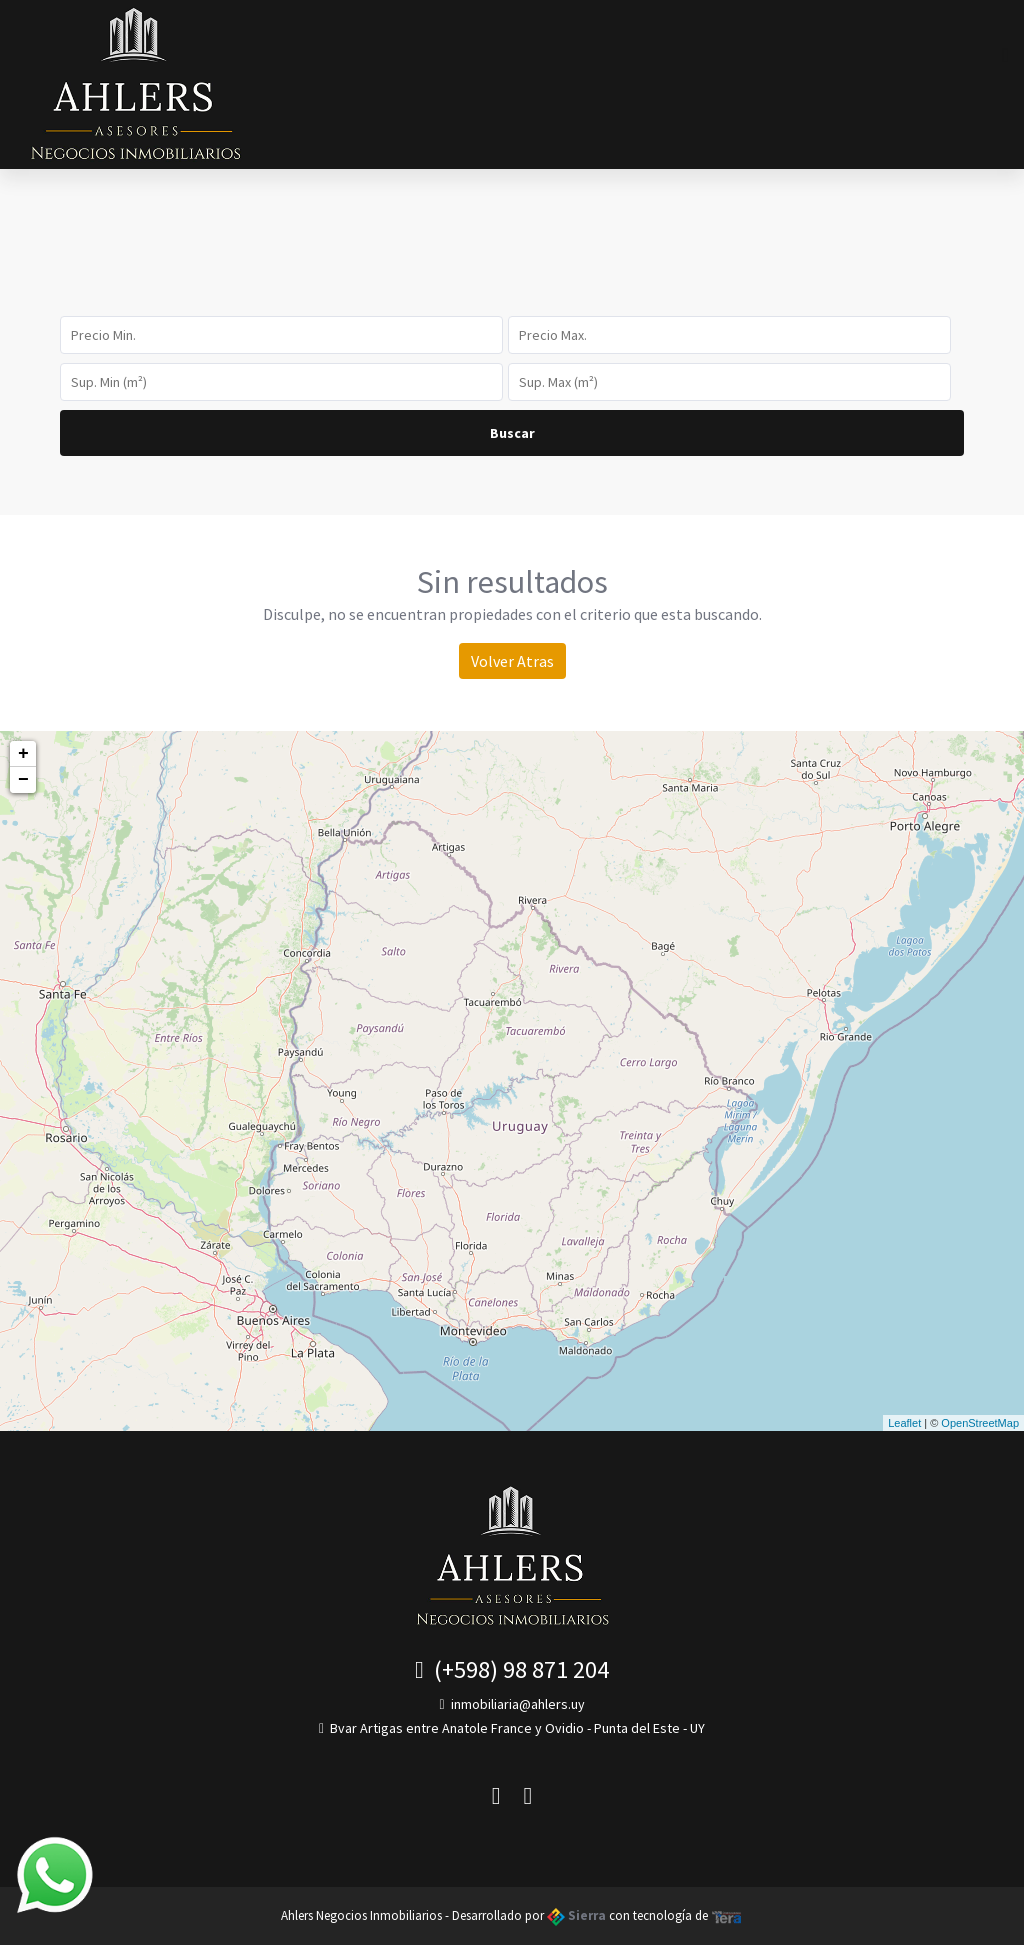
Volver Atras (512, 661)
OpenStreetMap (980, 1423)
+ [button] (23, 754)
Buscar (512, 433)
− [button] (23, 780)
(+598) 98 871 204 (512, 1669)
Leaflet (904, 1423)
